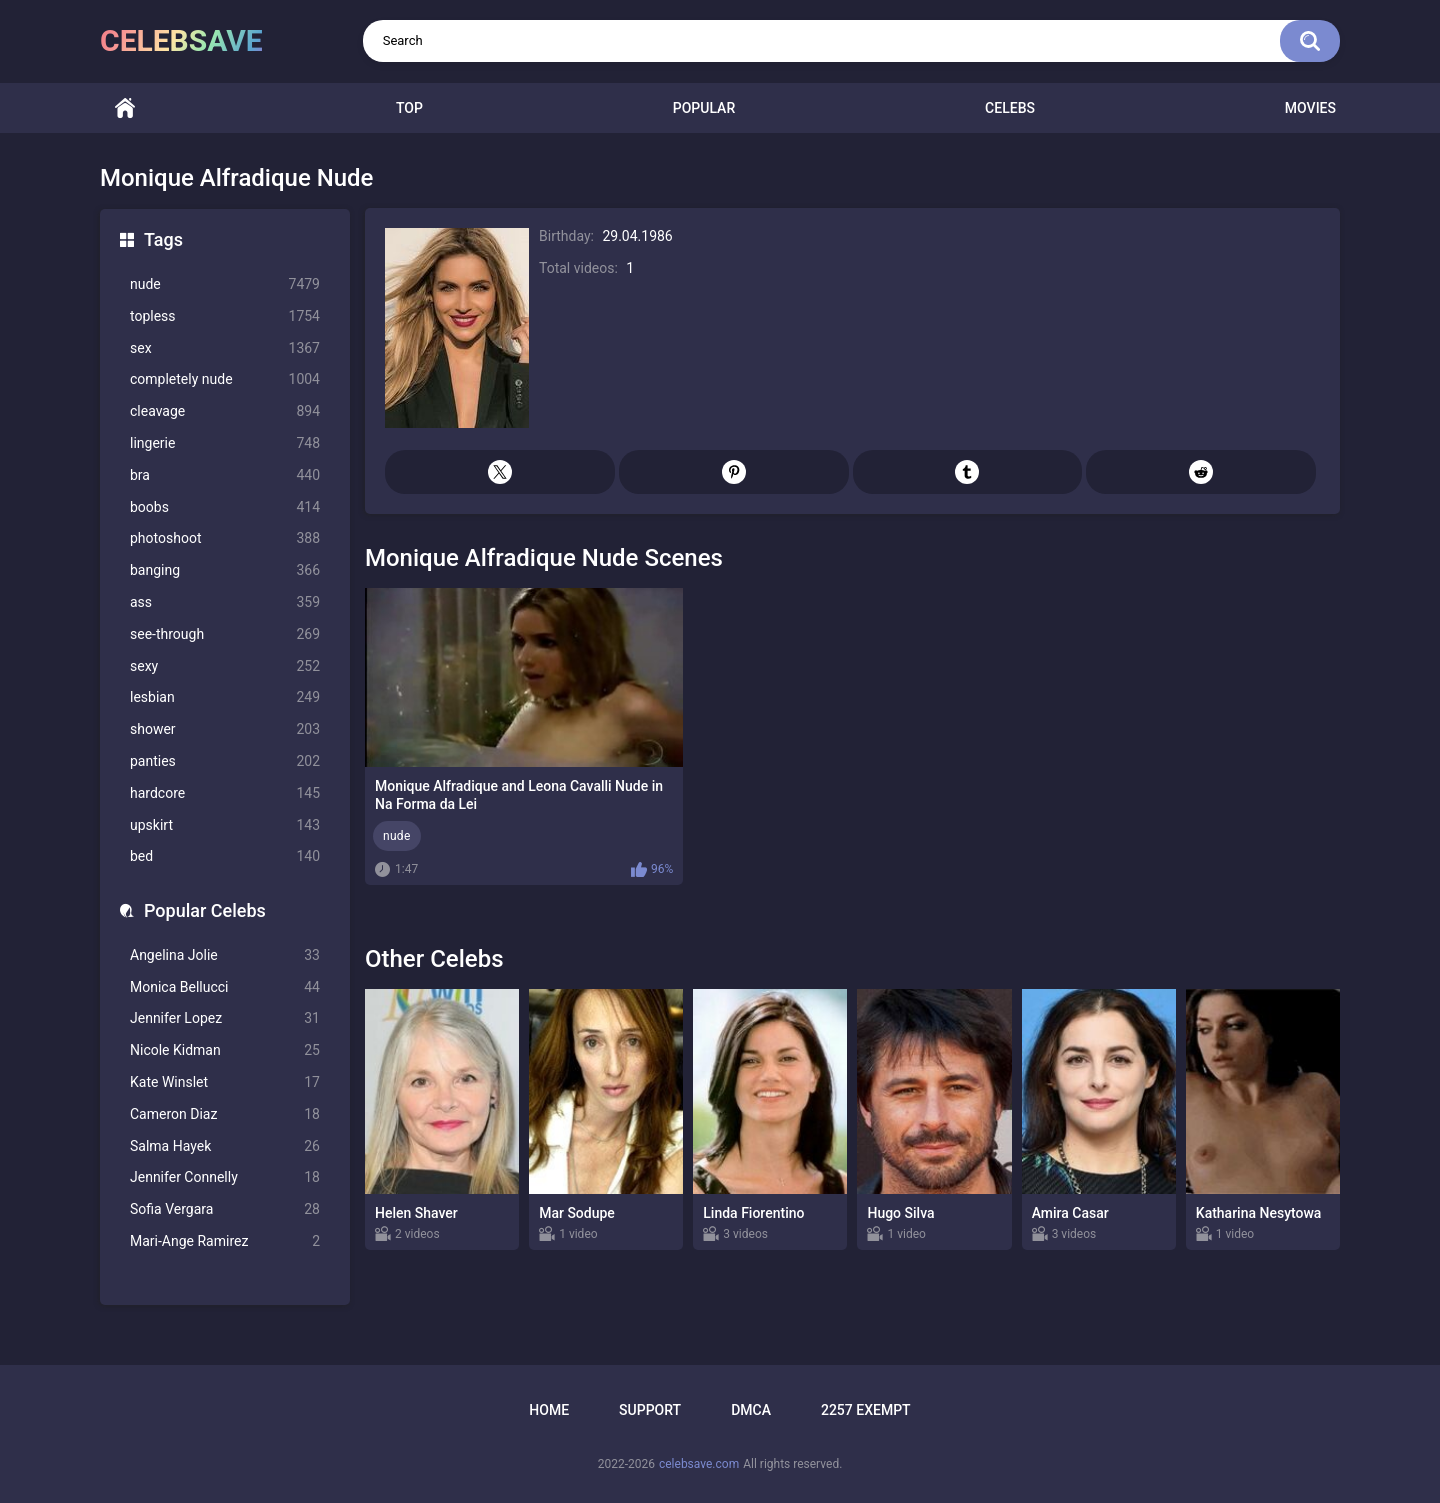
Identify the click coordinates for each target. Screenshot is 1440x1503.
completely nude (225, 379)
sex (225, 348)
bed (225, 856)
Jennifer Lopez (225, 1018)
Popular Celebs (205, 910)
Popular (704, 108)
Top (409, 108)
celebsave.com (699, 1464)
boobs (225, 507)
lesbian (225, 697)
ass (225, 602)
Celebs (1010, 108)
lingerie (225, 443)
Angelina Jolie (225, 955)
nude (225, 284)
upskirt (225, 825)
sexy (225, 666)
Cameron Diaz (225, 1114)
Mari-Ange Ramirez (225, 1241)
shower (225, 729)
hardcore (225, 793)
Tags (163, 239)
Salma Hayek (225, 1146)
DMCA (751, 1410)
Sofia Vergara (225, 1209)
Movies (1310, 108)
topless (225, 316)
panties (225, 761)
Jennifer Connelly (225, 1177)
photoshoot (225, 538)
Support (650, 1410)
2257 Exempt (866, 1410)
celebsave (181, 40)
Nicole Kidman (225, 1050)
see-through (225, 634)
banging (225, 570)
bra (225, 475)
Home (125, 108)
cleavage (225, 411)
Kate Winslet (225, 1082)
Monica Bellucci (225, 987)
